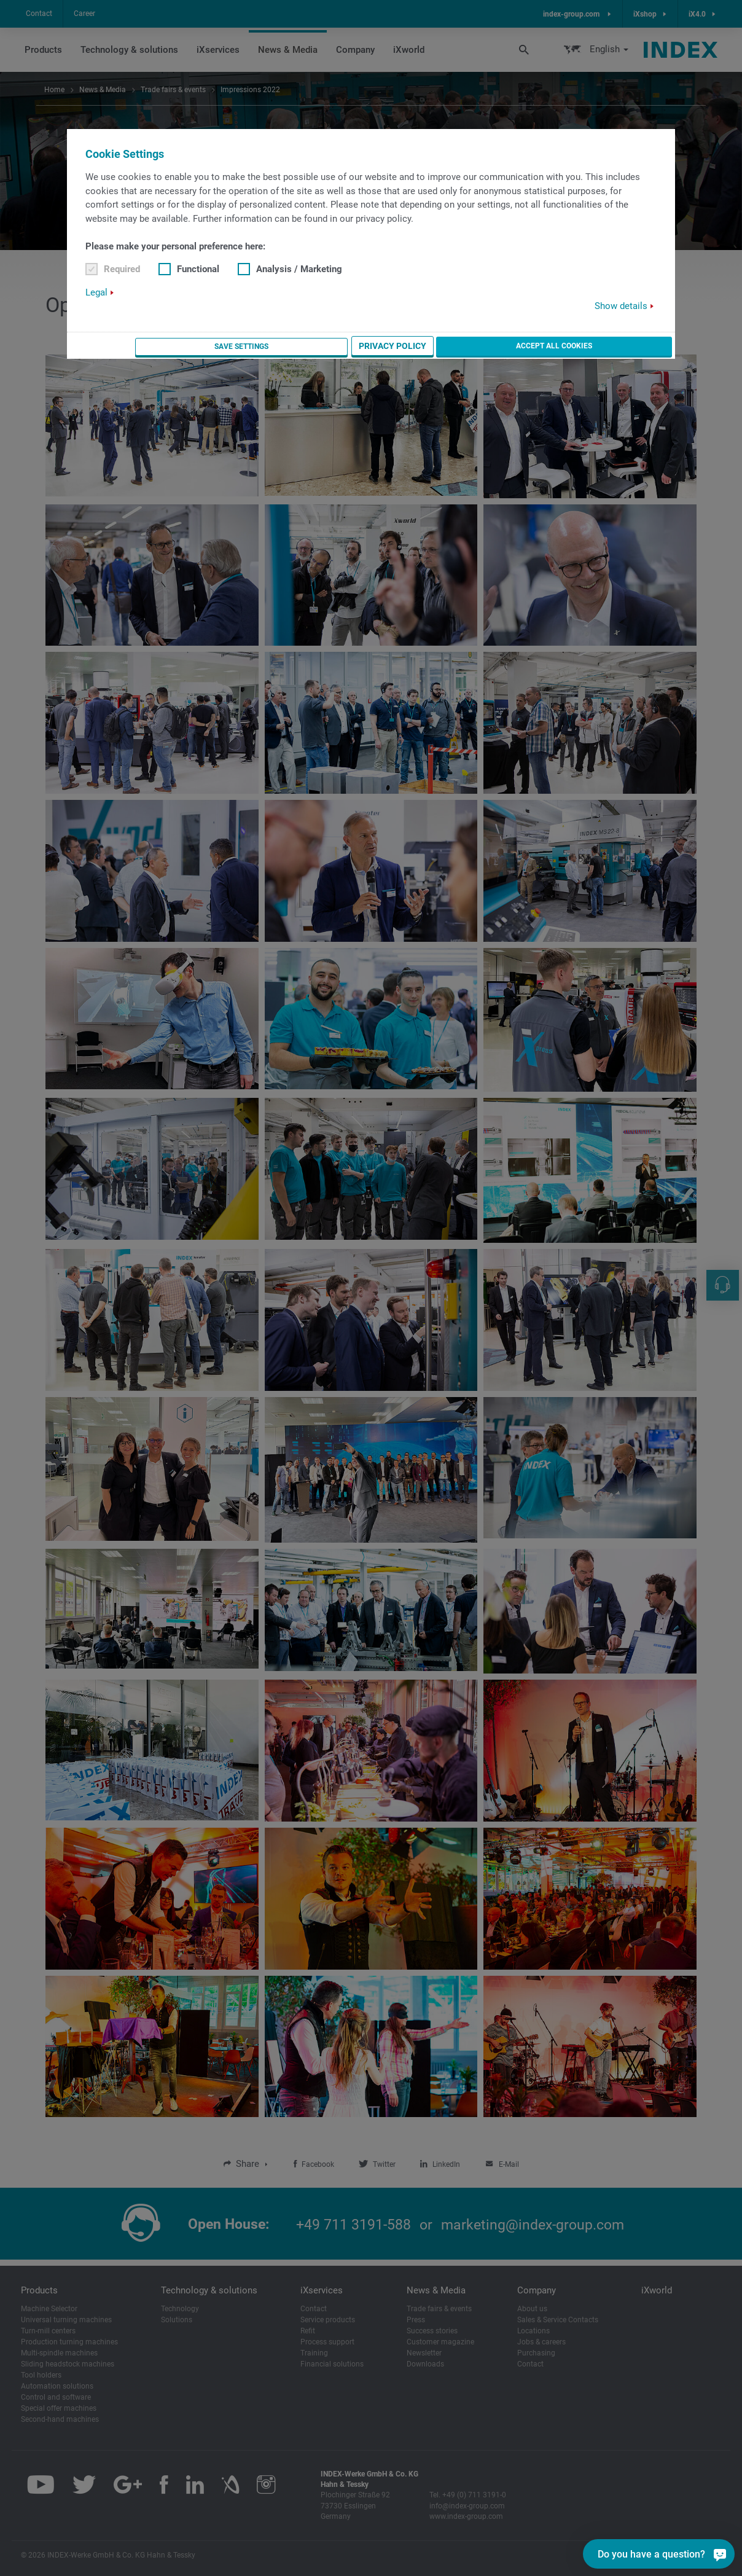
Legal (96, 293)
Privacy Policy (523, 347)
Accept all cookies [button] (620, 346)
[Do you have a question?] (718, 2554)
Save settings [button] (439, 347)
